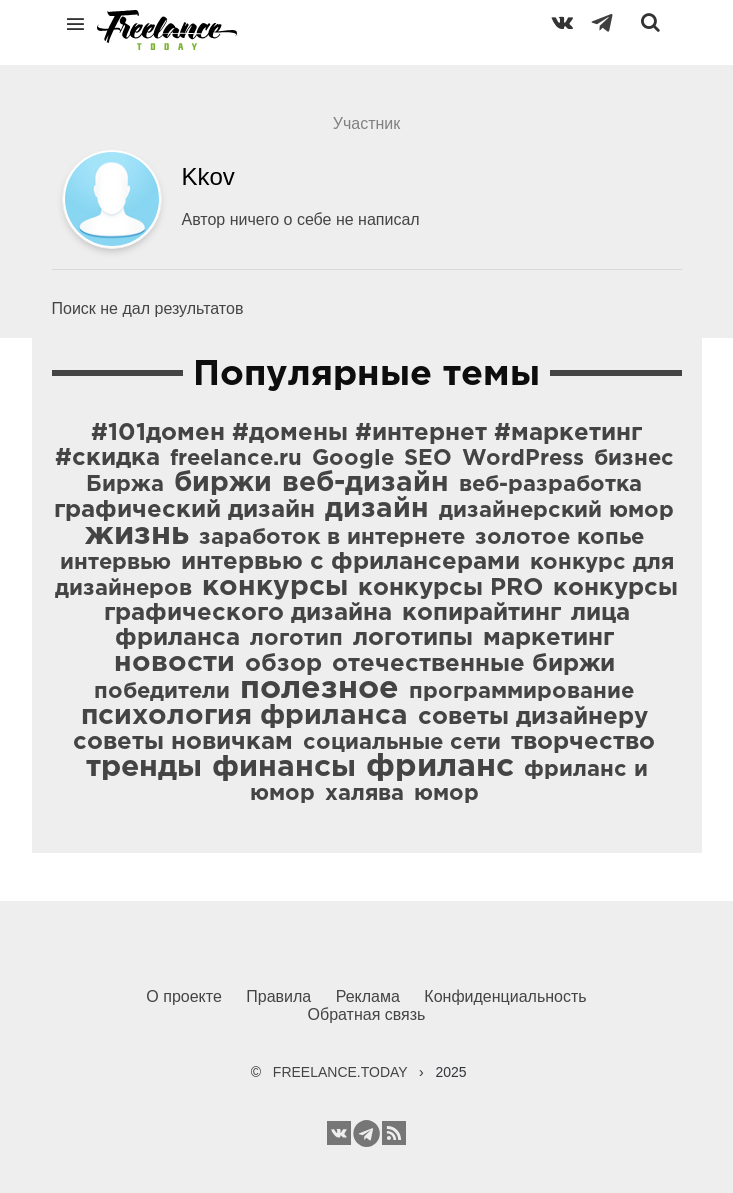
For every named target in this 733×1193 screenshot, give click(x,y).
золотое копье (559, 538)
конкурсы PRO (450, 588)
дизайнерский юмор (556, 511)
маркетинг (548, 638)
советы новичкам (183, 742)
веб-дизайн (365, 483)
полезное (319, 689)
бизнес (634, 459)
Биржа (125, 485)
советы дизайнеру (533, 717)
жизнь (137, 535)
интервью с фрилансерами (350, 562)
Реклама (368, 996)
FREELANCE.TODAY (340, 1072)
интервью (115, 563)
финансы (284, 767)
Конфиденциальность (505, 996)
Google (353, 459)
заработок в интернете (332, 538)
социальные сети (402, 743)
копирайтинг (481, 613)
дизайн (377, 509)
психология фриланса (244, 716)
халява (364, 794)
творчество (583, 742)
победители (162, 692)
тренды (144, 767)
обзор (283, 664)
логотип (296, 639)
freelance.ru (236, 459)
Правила (278, 996)
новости (174, 663)
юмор (446, 794)
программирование (521, 692)
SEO (428, 459)
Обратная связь (367, 1014)
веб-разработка (550, 485)
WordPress (523, 459)
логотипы (413, 638)
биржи (223, 483)
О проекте (183, 996)
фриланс (440, 767)
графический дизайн (184, 510)
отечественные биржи (473, 664)
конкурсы (275, 587)
